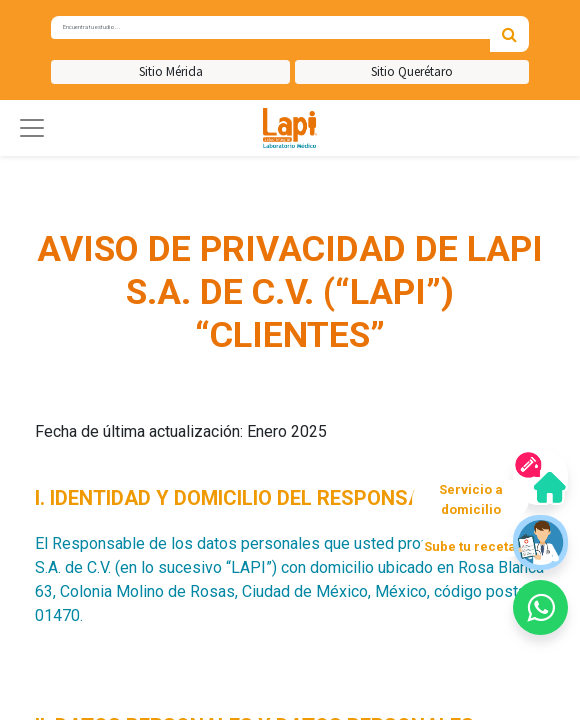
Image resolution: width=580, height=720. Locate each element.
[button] (32, 128)
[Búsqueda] (509, 34)
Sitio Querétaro (412, 71)
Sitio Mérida (171, 71)
